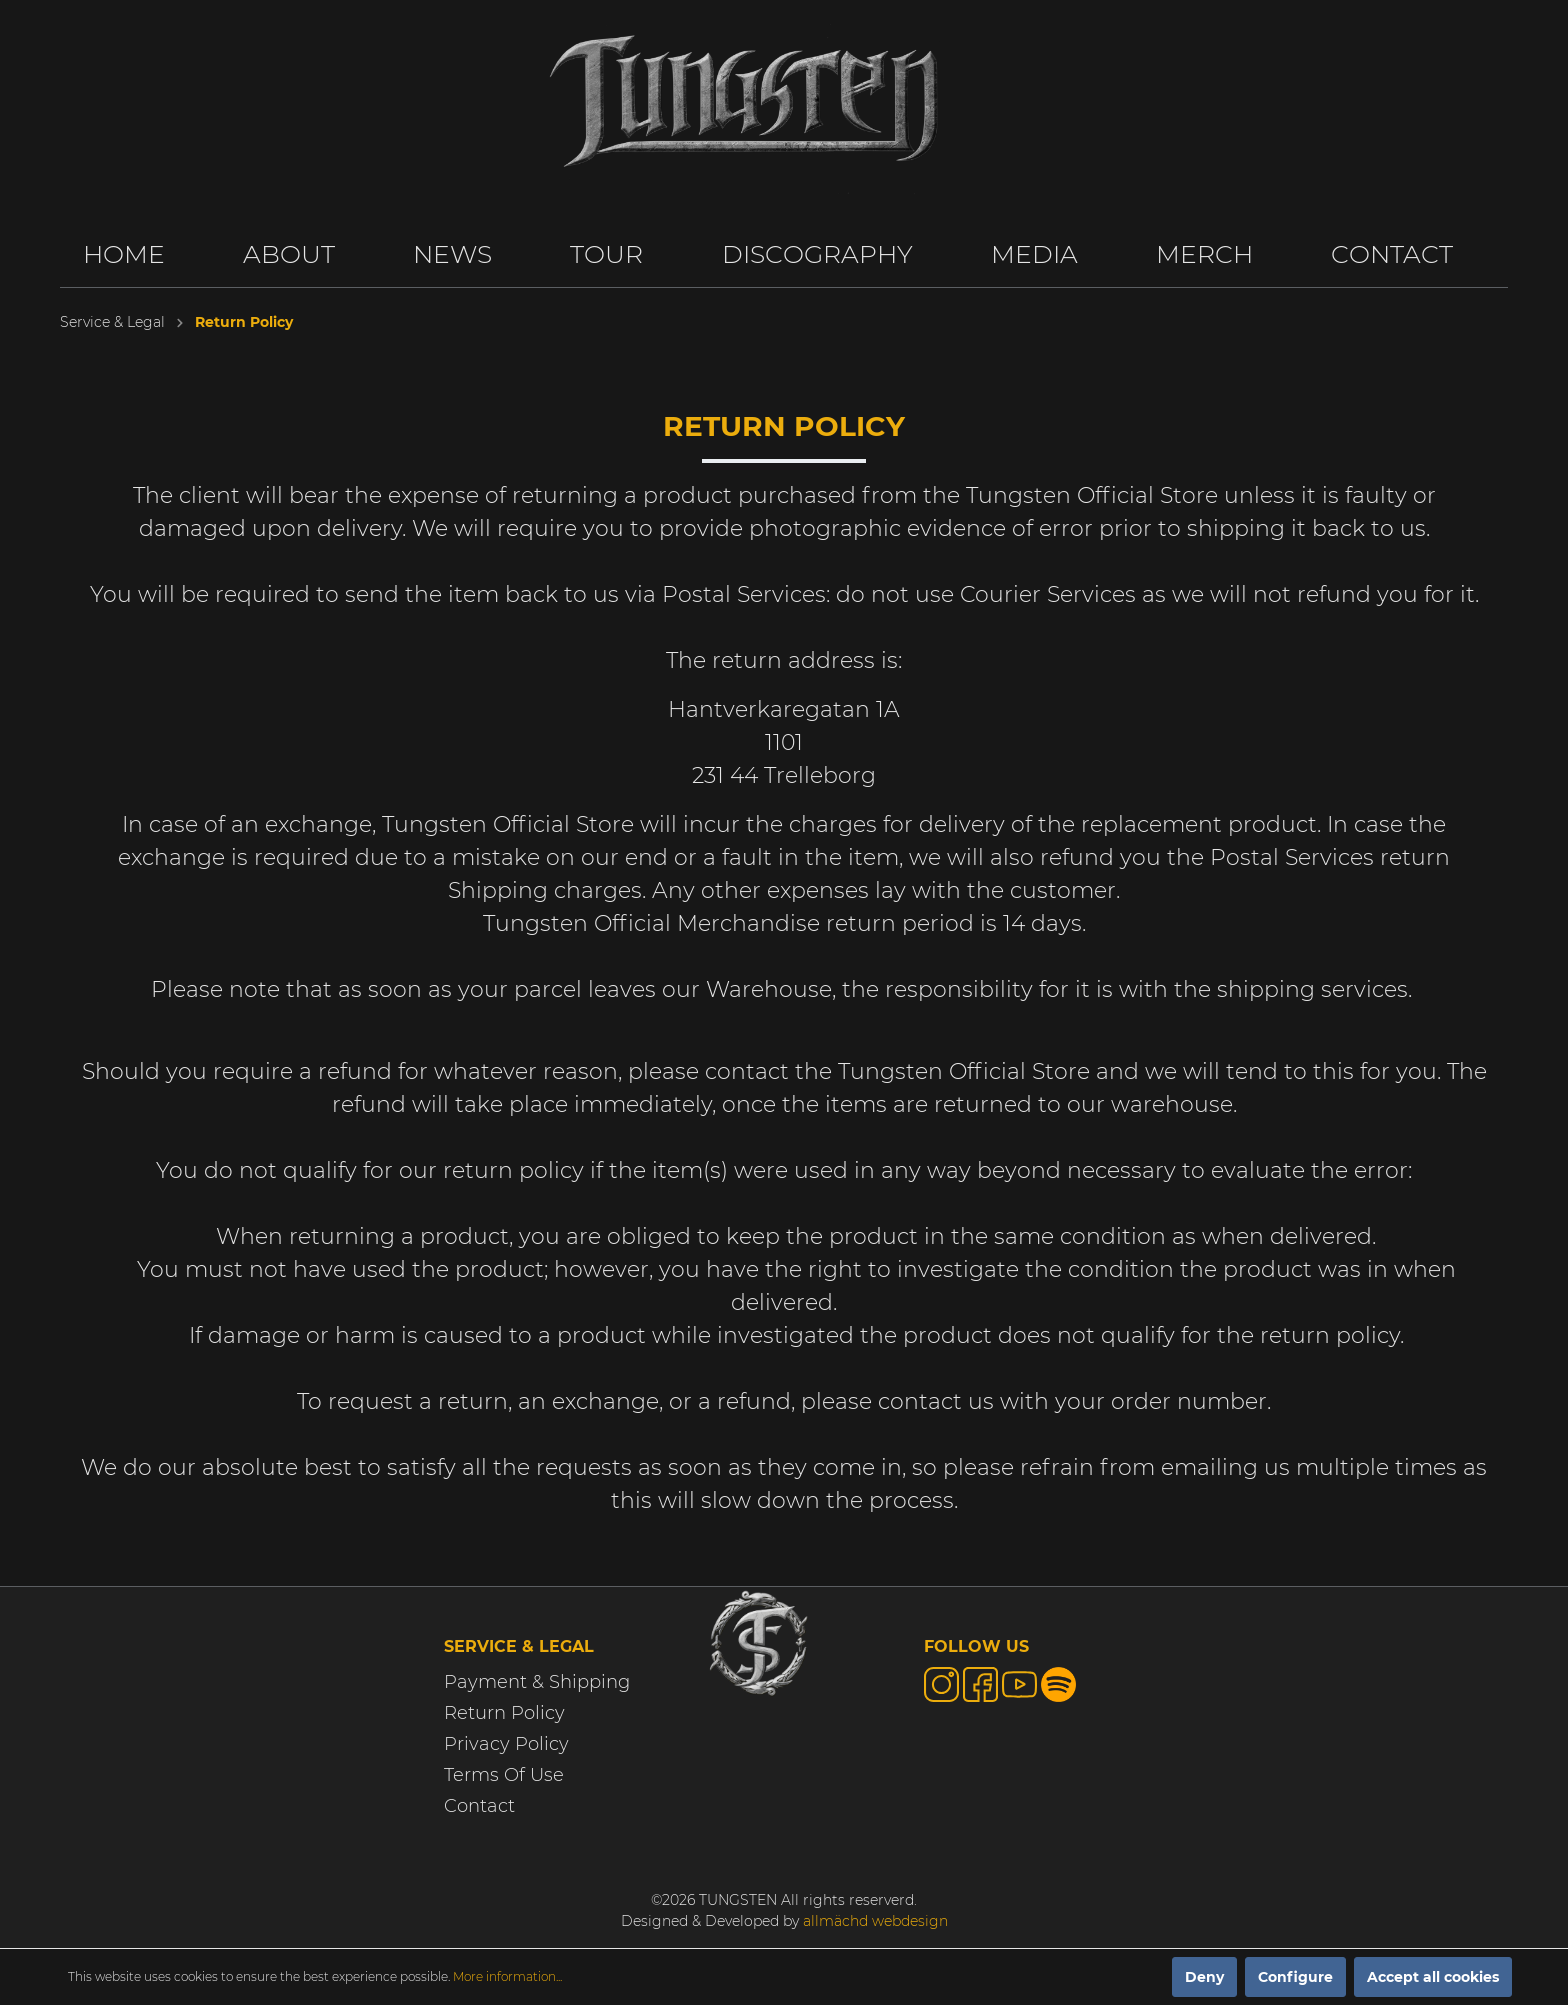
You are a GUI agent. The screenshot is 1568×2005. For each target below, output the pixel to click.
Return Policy (504, 1713)
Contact (479, 1806)
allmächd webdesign (875, 1921)
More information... (507, 1976)
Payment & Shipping (537, 1682)
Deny (1204, 1977)
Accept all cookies (1433, 1977)
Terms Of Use (504, 1775)
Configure (1295, 1977)
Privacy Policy (506, 1744)
